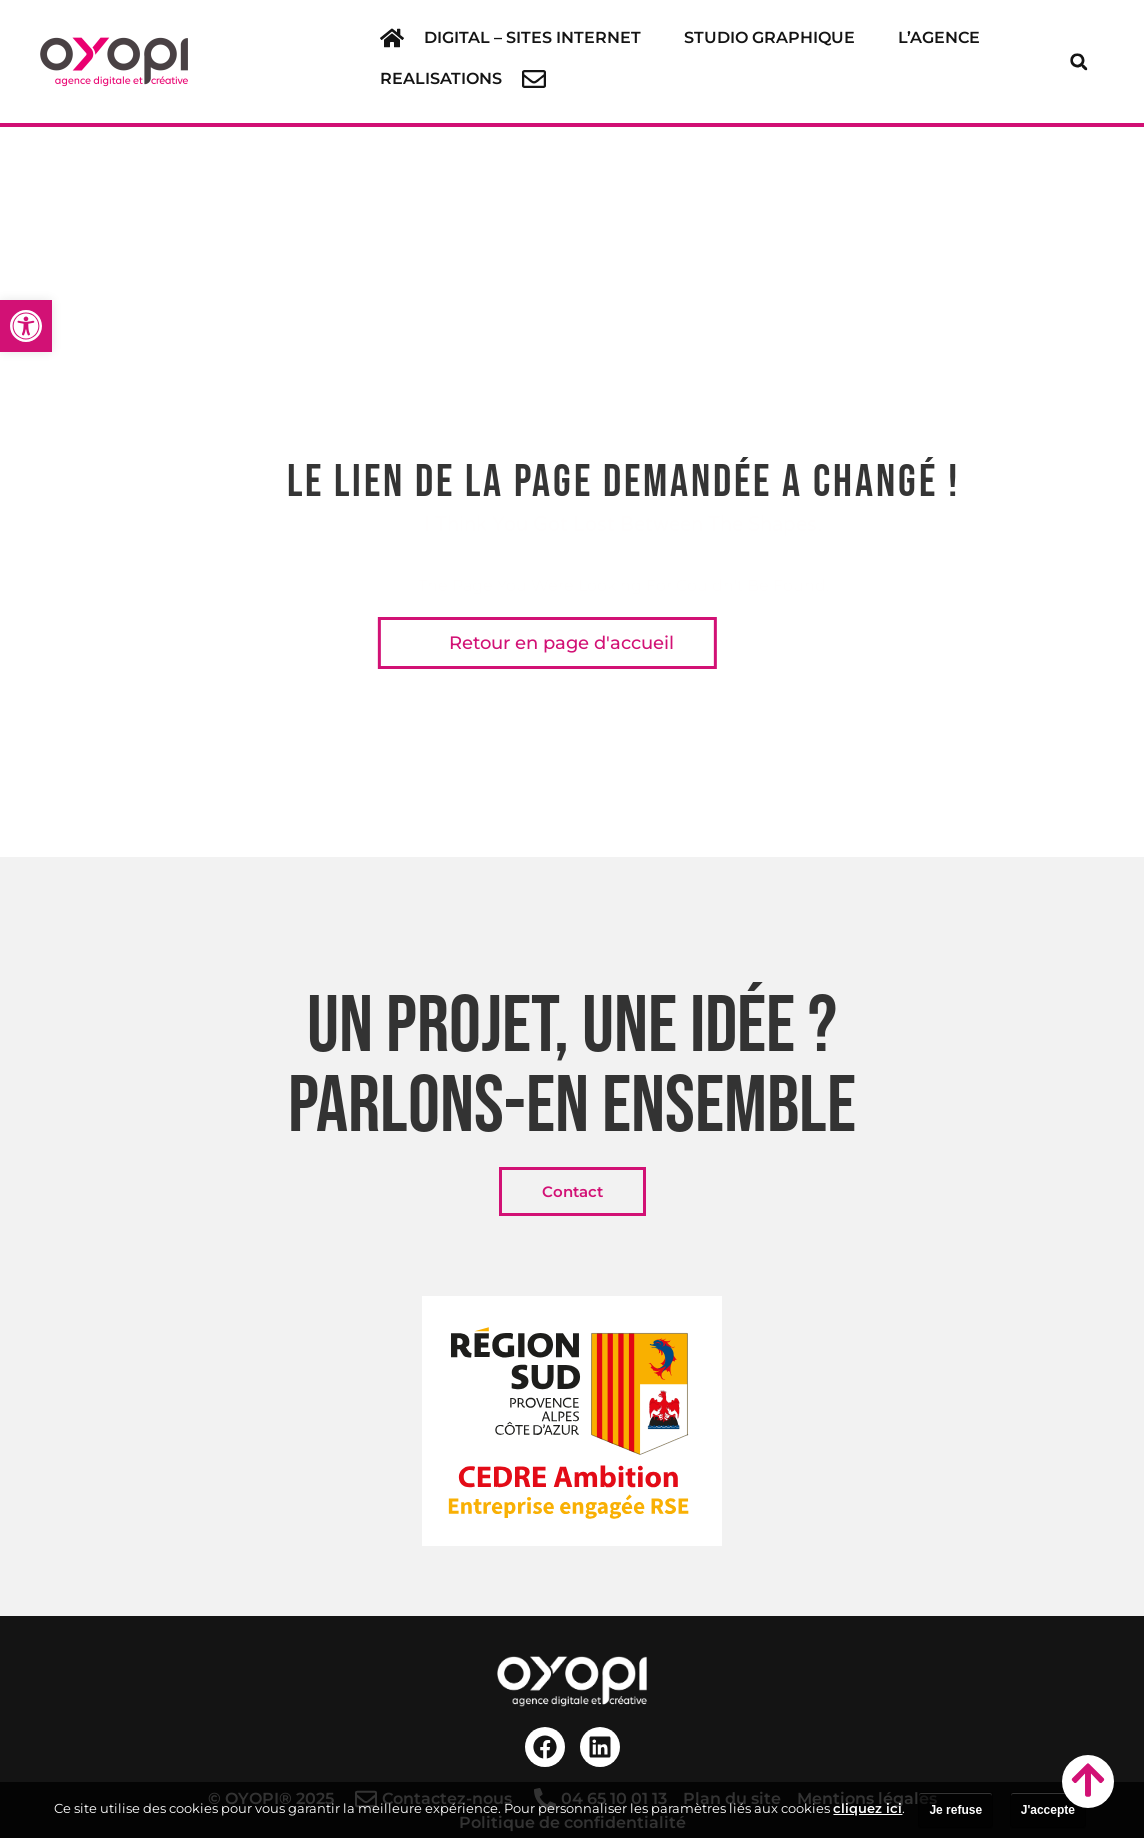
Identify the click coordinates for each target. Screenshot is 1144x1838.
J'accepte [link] (1048, 1810)
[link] (26, 326)
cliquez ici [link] (867, 1808)
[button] (544, 38)
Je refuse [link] (955, 1810)
